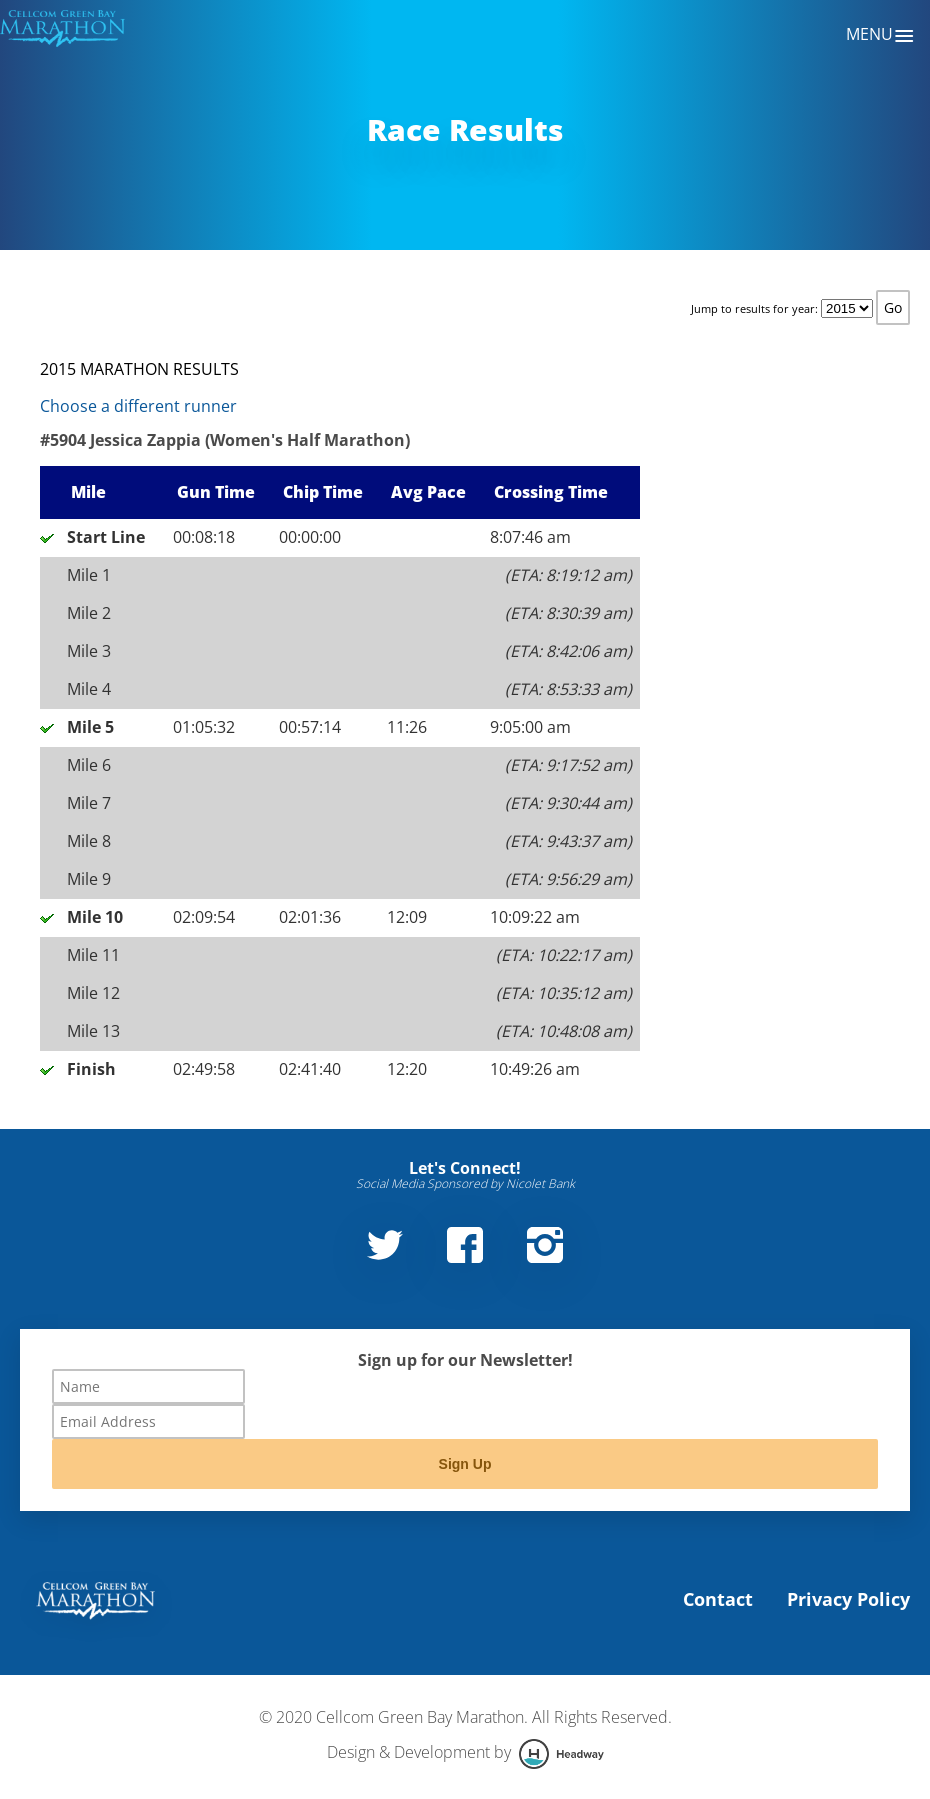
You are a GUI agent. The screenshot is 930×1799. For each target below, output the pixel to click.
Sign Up (465, 1464)
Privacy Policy (848, 1599)
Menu (880, 36)
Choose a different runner (138, 406)
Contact (718, 1599)
